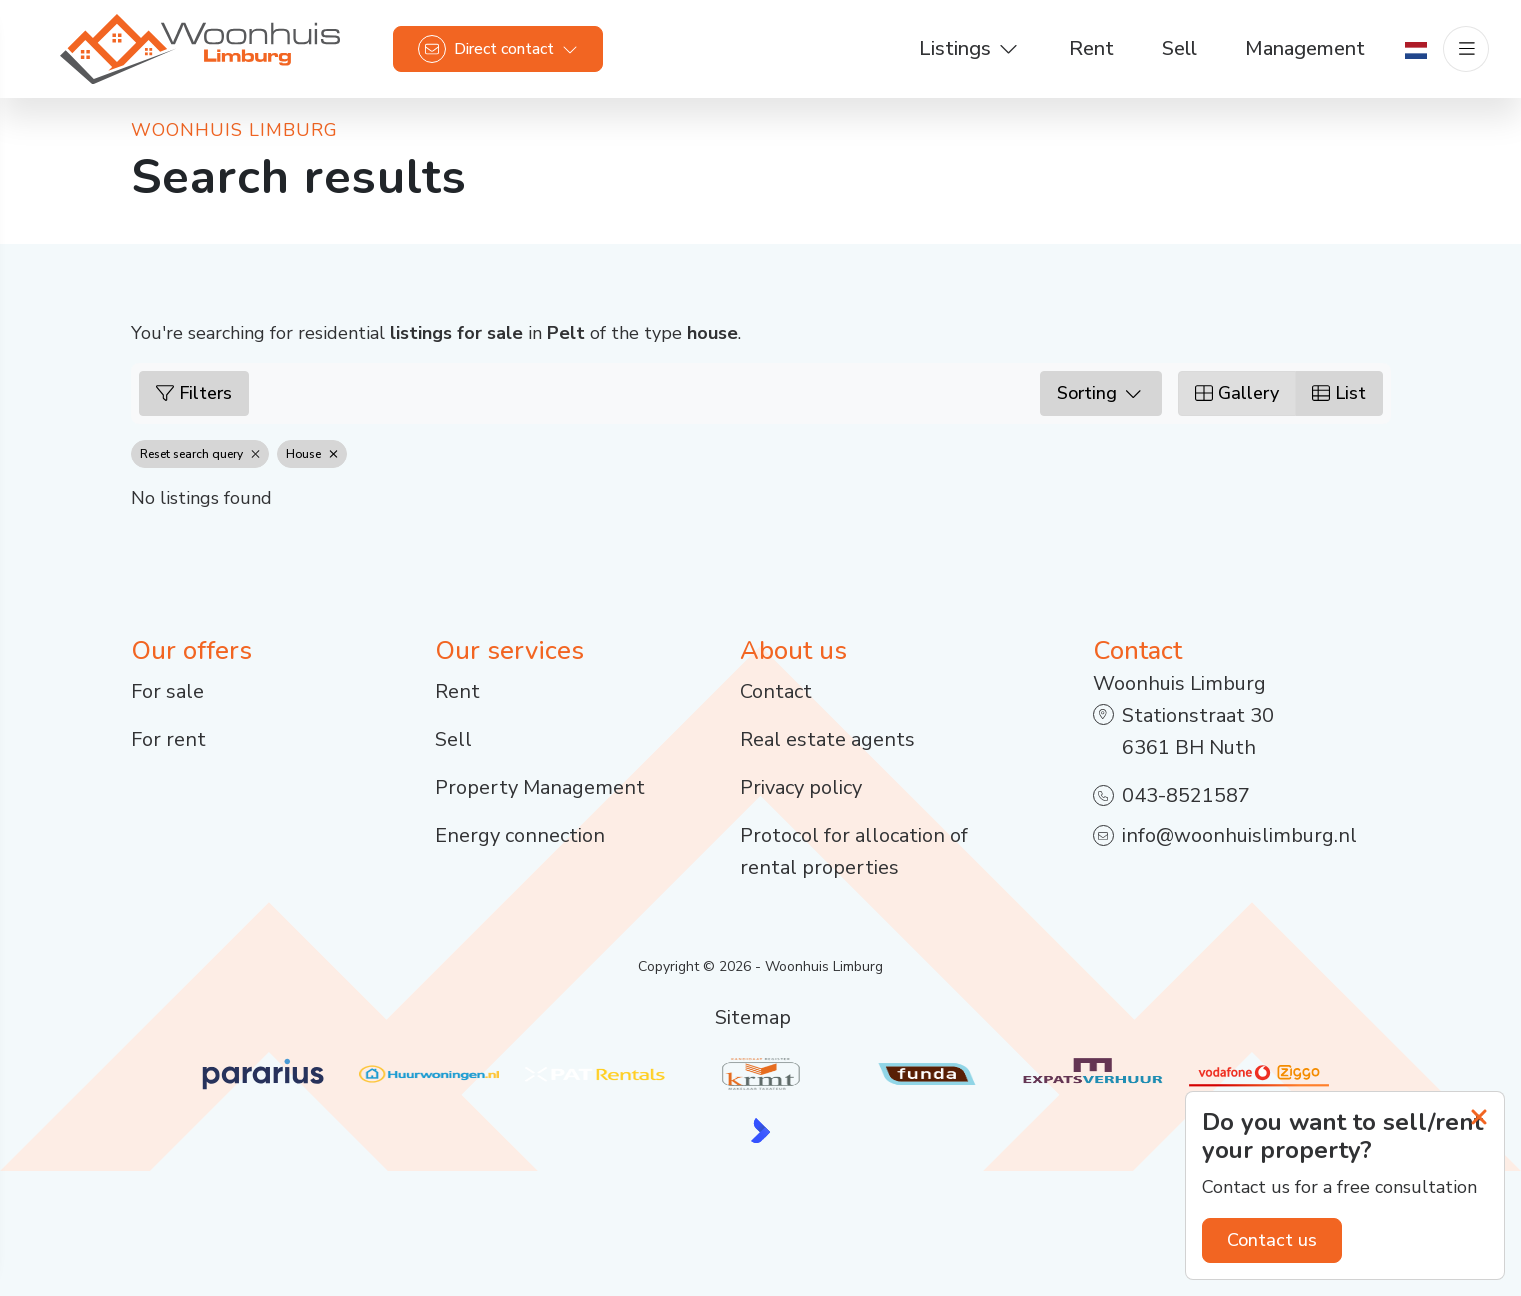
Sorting (1101, 393)
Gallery (1237, 393)
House (312, 454)
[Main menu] (1466, 50)
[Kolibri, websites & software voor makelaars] (760, 1130)
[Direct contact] (498, 50)
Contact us (1272, 1240)
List (1339, 393)
